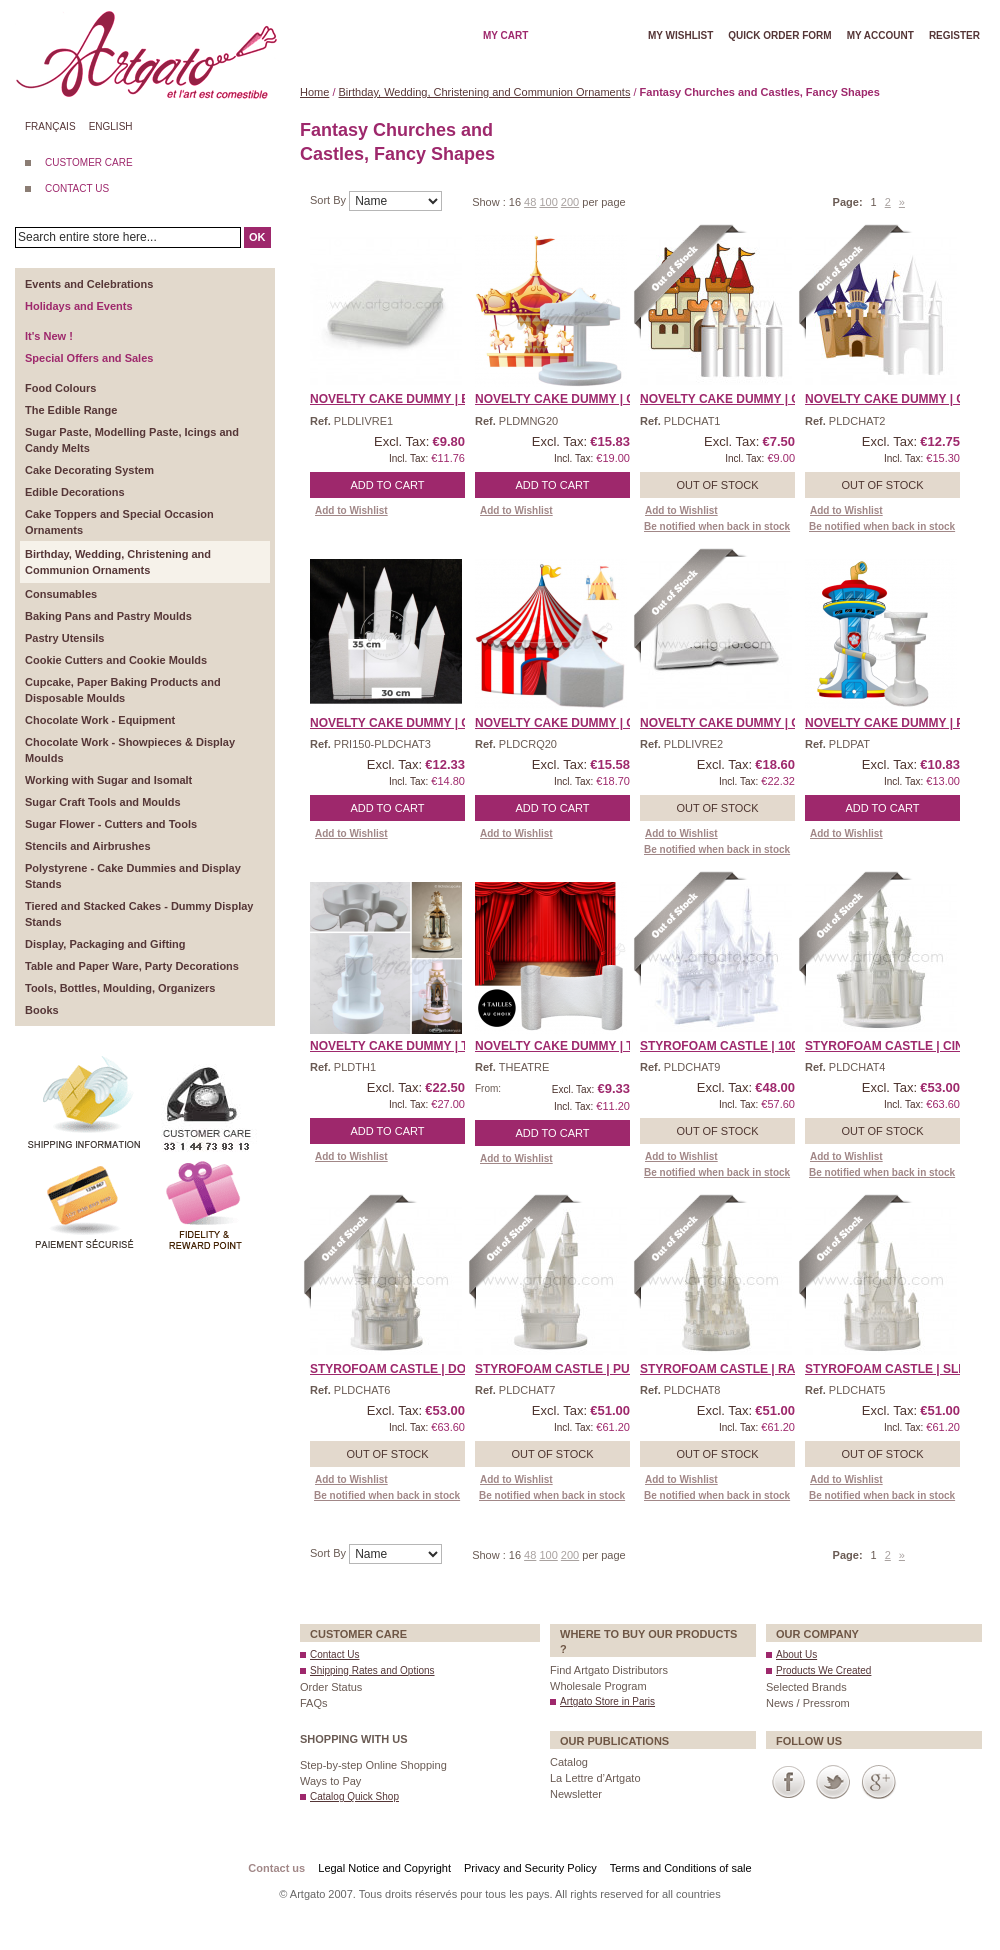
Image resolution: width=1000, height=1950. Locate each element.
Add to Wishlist (351, 510)
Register (954, 35)
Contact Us (334, 1654)
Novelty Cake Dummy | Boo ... (406, 399)
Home (314, 92)
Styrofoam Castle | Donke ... (407, 1369)
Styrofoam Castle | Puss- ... (569, 1369)
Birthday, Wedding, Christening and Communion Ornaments (485, 92)
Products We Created (823, 1670)
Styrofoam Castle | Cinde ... (899, 1046)
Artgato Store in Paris (607, 1701)
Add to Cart (388, 485)
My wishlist (680, 35)
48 (530, 202)
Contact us (276, 1868)
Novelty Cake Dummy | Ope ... (735, 723)
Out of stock (717, 485)
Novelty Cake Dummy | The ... (404, 1046)
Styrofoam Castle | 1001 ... (729, 1046)
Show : (490, 202)
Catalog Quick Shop (354, 1796)
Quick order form (779, 35)
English (111, 126)
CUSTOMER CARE (89, 162)
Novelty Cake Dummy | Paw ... (900, 723)
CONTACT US (77, 188)
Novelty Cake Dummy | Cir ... (567, 723)
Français (50, 126)
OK (257, 237)
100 (548, 202)
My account (880, 35)
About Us (796, 1654)
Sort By (329, 200)
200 (570, 202)
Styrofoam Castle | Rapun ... (737, 1369)
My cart (505, 35)
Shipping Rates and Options (372, 1670)
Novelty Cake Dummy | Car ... (570, 399)
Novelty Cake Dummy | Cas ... (735, 399)
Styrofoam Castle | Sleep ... (900, 1369)
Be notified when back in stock (717, 526)
